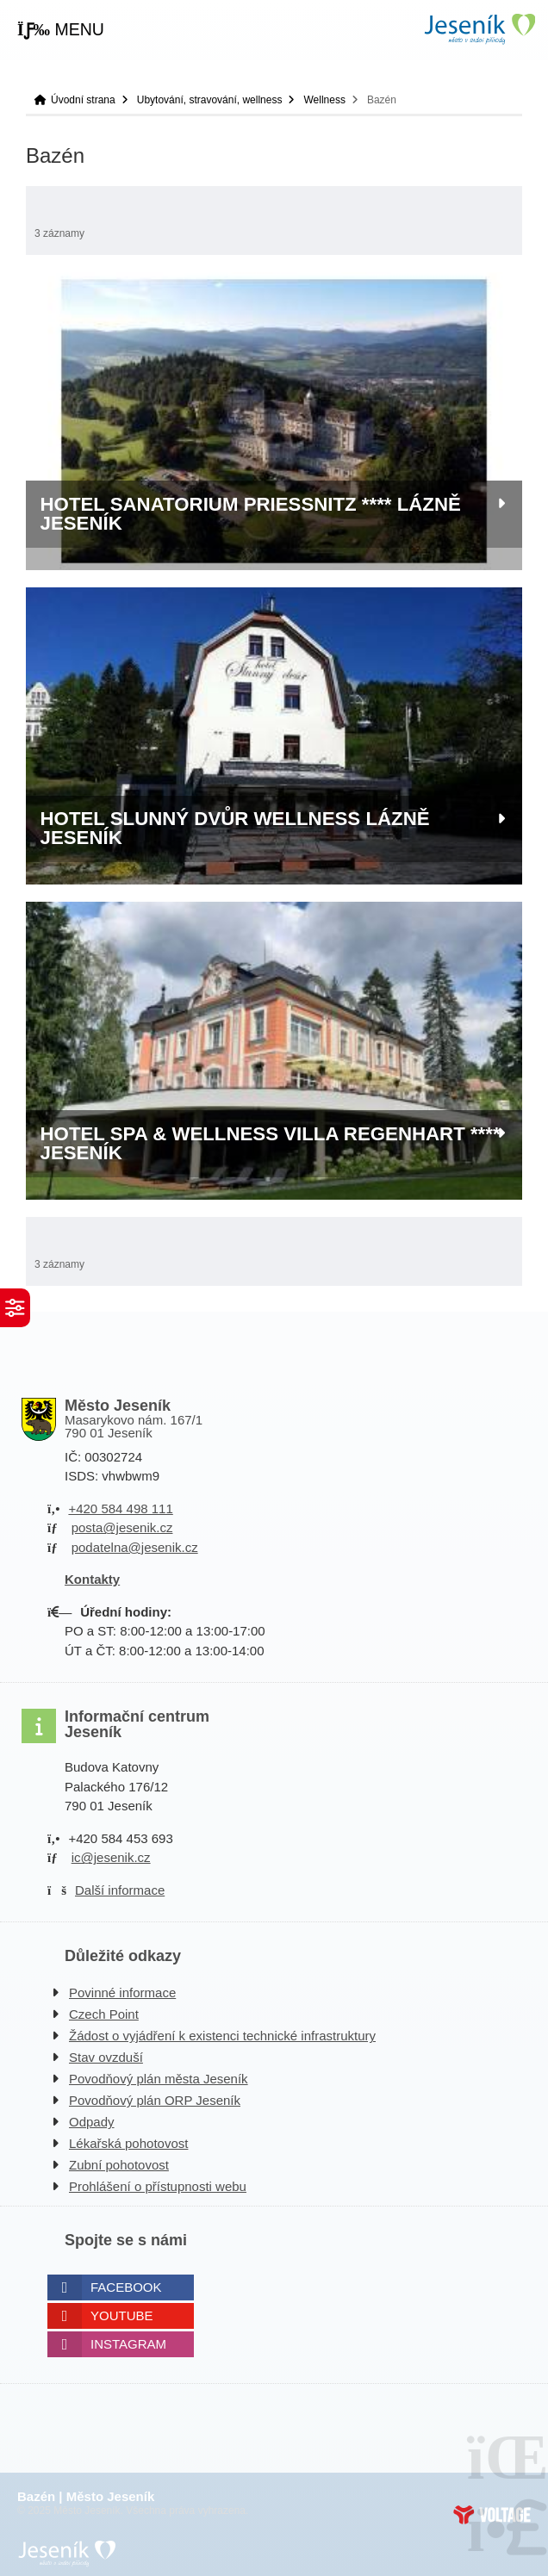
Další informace (120, 1890)
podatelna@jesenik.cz (135, 1547)
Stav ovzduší (106, 2057)
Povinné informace (122, 1992)
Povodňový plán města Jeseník (158, 2078)
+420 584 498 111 (120, 1508)
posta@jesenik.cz (122, 1527)
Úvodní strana (479, 29)
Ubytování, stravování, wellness (210, 100)
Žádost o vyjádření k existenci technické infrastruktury (222, 2035)
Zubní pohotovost (119, 2164)
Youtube (121, 2315)
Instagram (128, 2344)
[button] (60, 30)
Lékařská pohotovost (128, 2143)
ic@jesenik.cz (111, 1857)
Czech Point (104, 2014)
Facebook (126, 2287)
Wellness (324, 100)
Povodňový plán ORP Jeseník (154, 2100)
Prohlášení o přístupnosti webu (157, 2186)
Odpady (92, 2121)
